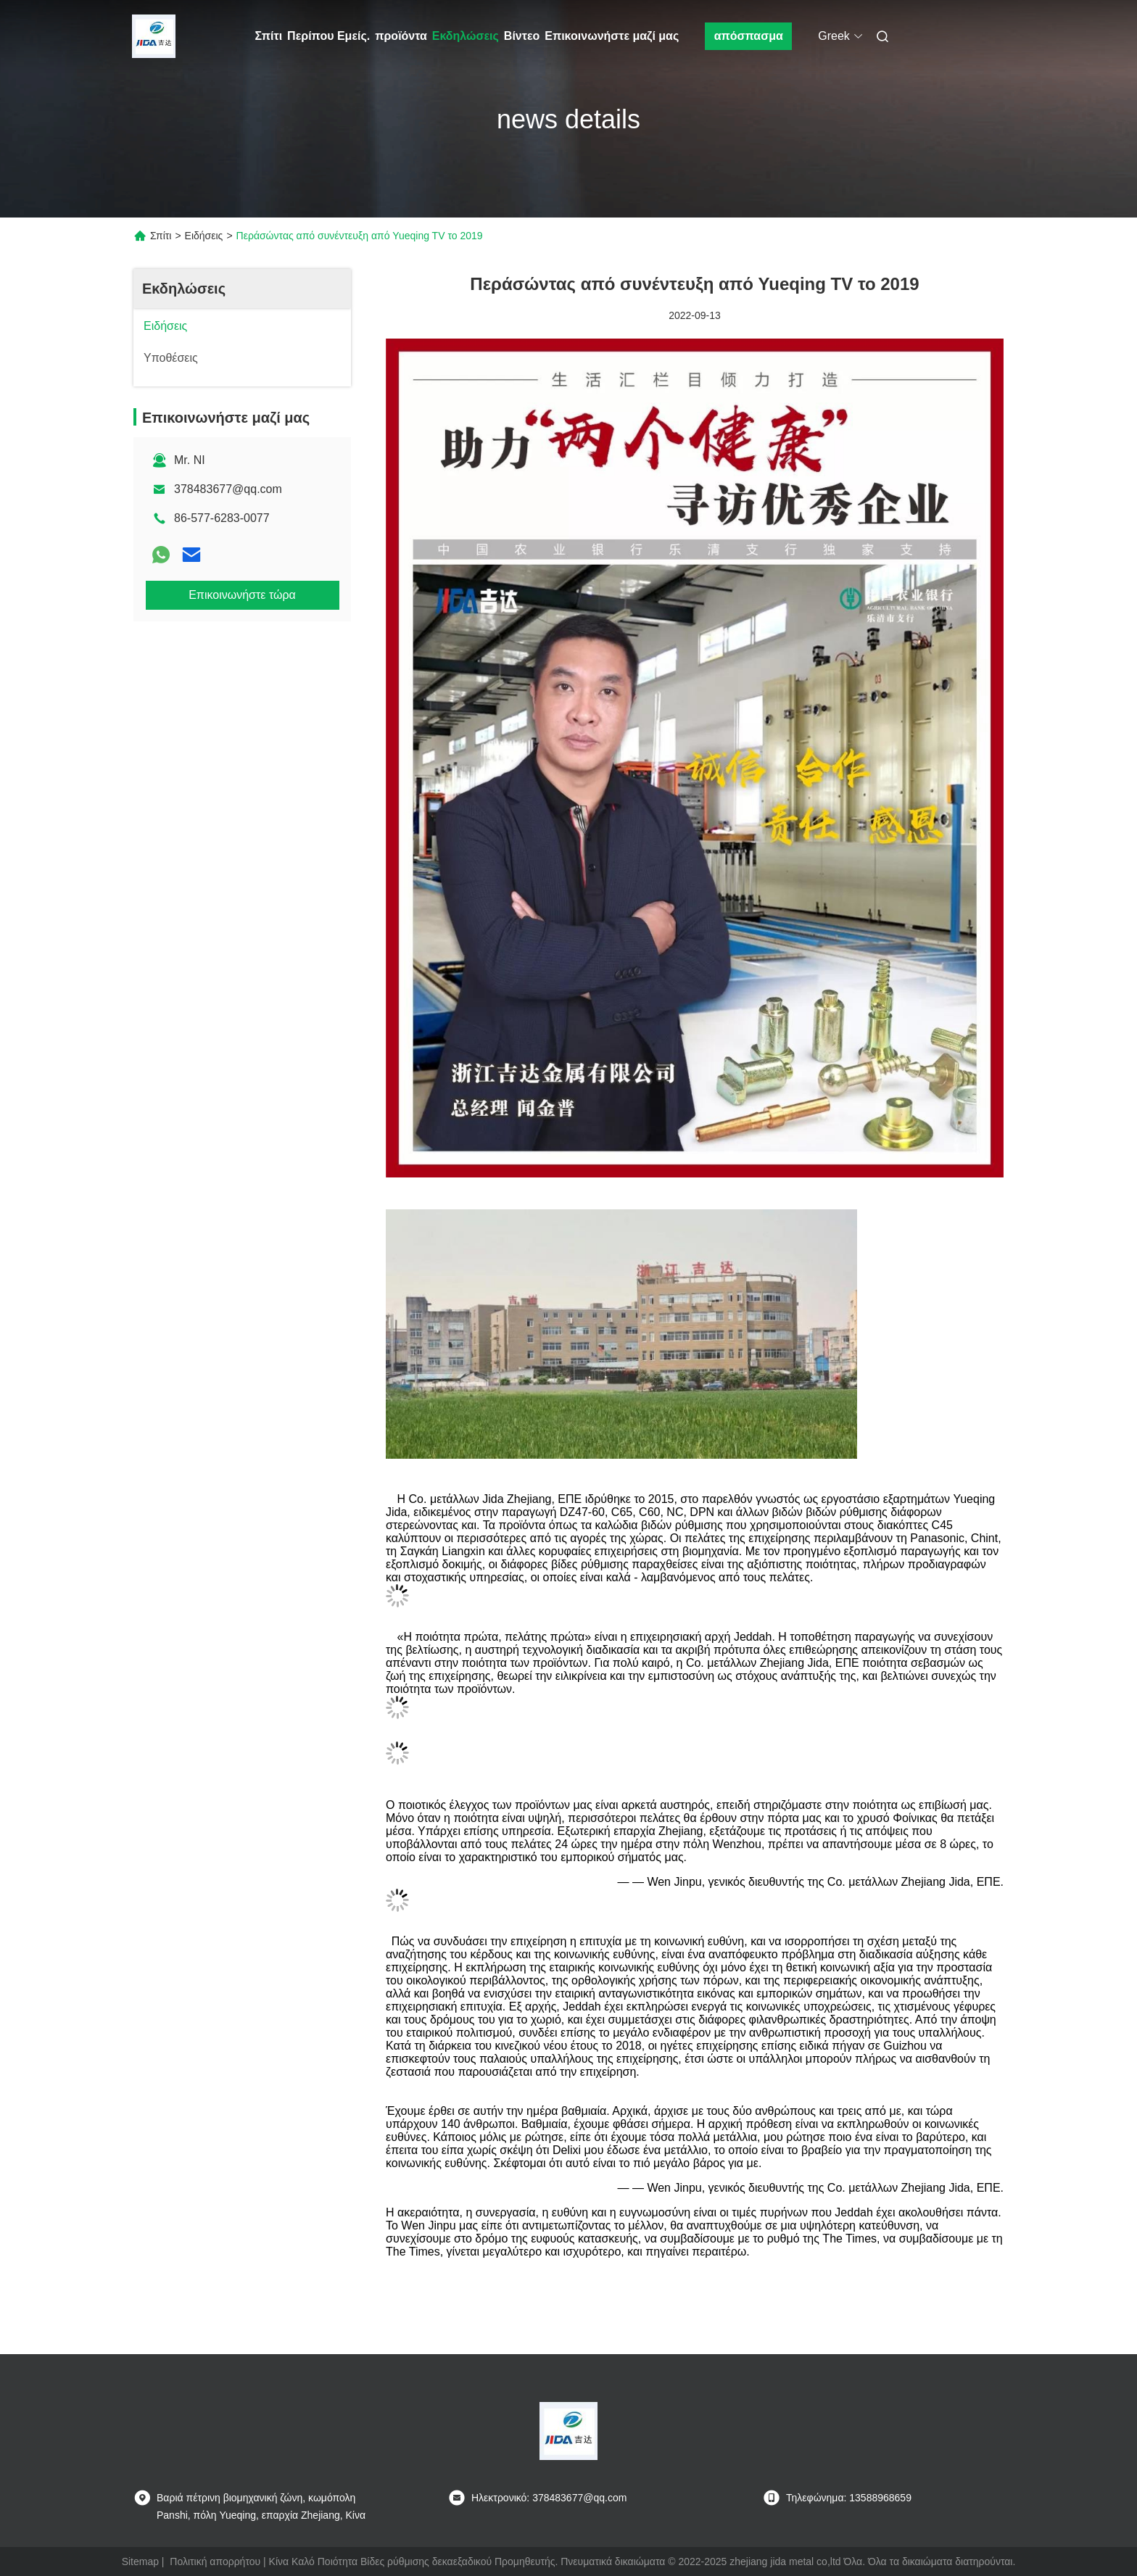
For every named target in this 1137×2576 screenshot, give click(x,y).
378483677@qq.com (228, 489)
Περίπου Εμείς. (328, 36)
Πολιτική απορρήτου (215, 2561)
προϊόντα (401, 36)
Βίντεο (521, 36)
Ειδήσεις (204, 235)
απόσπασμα (748, 36)
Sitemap (140, 2561)
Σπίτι (269, 36)
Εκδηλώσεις (465, 36)
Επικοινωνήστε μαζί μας (612, 36)
